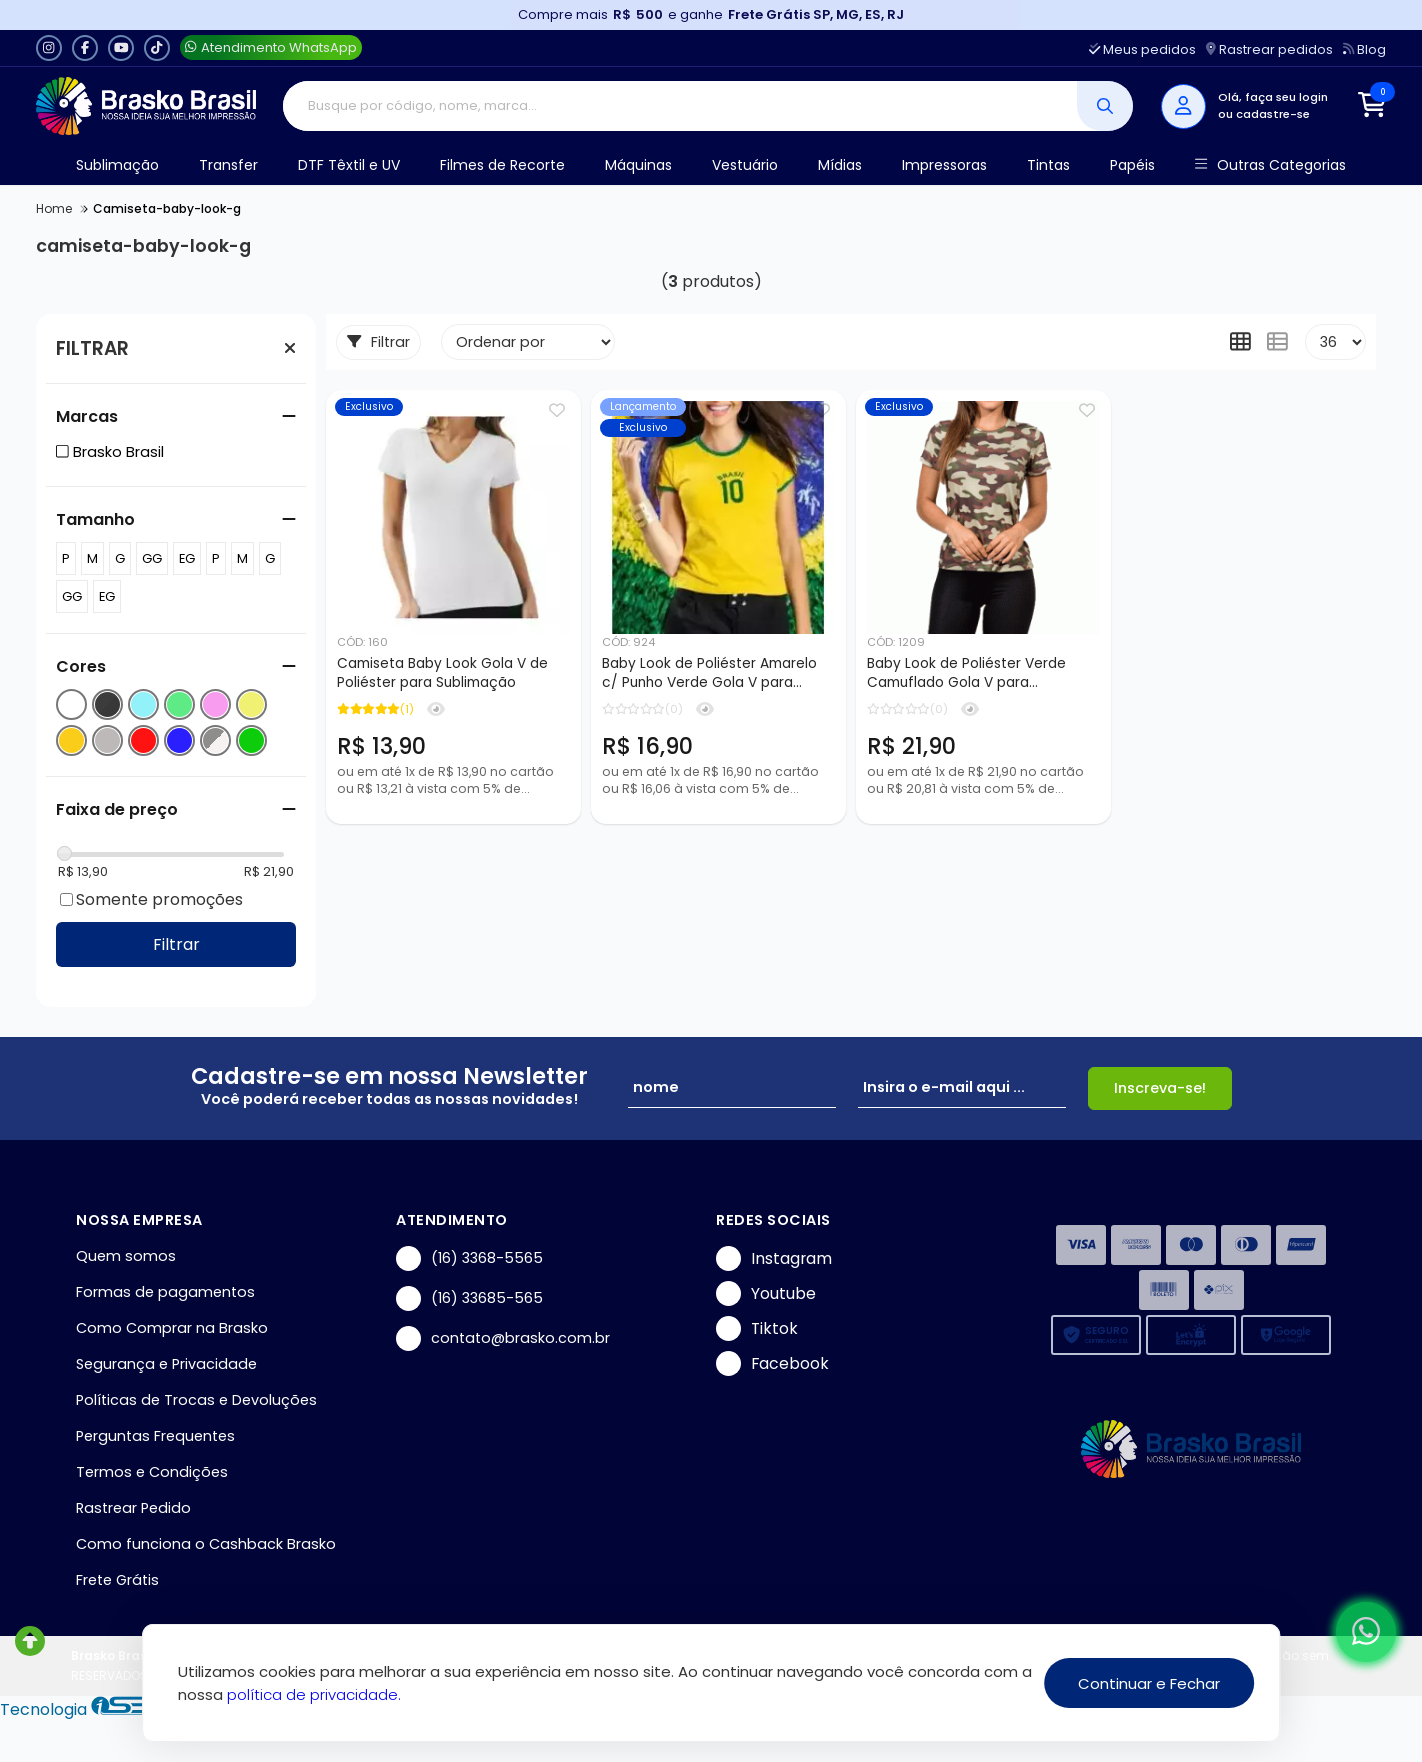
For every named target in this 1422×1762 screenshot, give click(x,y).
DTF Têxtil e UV (349, 165)
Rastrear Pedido (133, 1508)
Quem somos (126, 1256)
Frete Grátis (117, 1580)
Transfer (228, 165)
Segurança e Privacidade (166, 1364)
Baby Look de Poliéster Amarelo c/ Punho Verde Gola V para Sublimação (709, 674)
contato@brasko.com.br (503, 1338)
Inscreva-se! (1160, 1088)
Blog (1364, 49)
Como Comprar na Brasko (172, 1328)
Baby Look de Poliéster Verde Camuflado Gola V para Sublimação (966, 674)
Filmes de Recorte (502, 165)
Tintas (1048, 165)
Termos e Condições (152, 1472)
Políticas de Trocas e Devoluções (196, 1400)
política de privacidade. (314, 1694)
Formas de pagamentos (165, 1292)
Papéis (1132, 165)
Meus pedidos (1142, 49)
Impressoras (944, 165)
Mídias (840, 165)
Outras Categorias (1270, 165)
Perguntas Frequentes (155, 1436)
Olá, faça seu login (1273, 97)
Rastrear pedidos (1269, 49)
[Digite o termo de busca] (680, 106)
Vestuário (745, 165)
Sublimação (117, 165)
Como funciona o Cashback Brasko (206, 1544)
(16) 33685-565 (469, 1298)
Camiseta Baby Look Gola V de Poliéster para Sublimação (442, 673)
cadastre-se (1273, 114)
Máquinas (638, 165)
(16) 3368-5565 (469, 1258)
